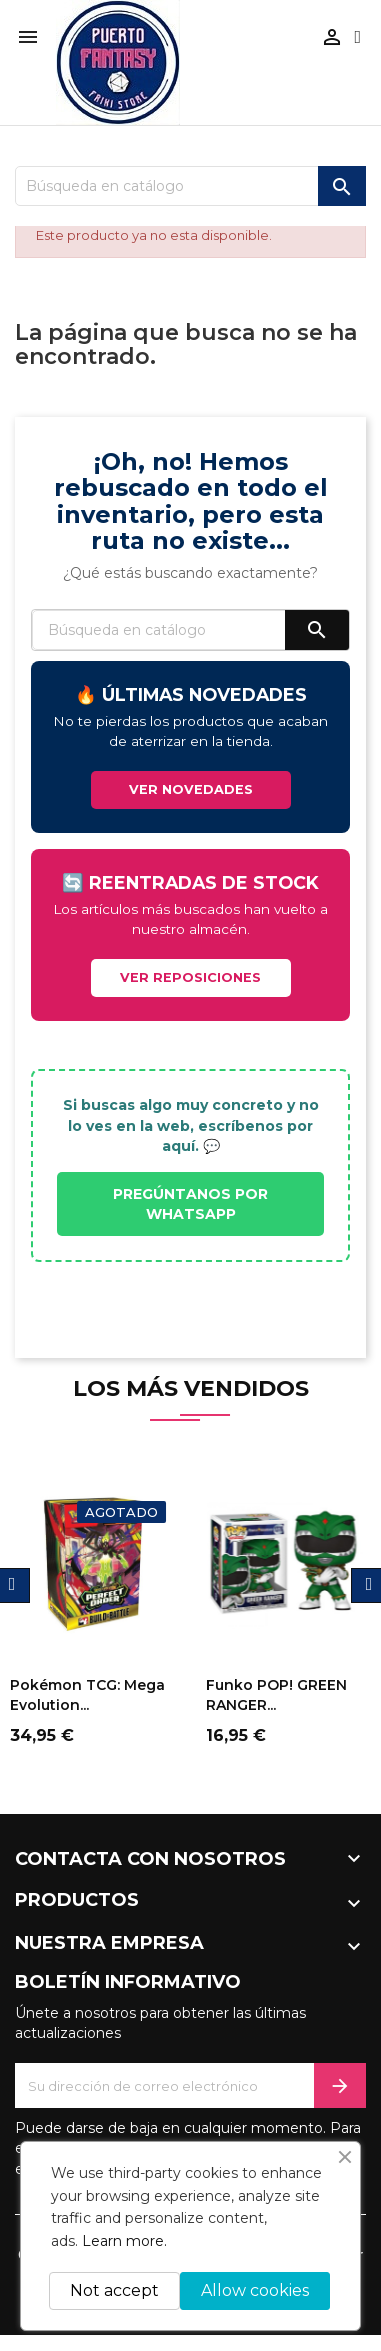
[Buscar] (190, 186)
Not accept (114, 2290)
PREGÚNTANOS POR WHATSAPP (190, 1204)
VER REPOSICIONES (190, 977)
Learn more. (124, 2241)
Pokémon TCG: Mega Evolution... (87, 1695)
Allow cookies (255, 2290)
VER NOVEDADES (191, 789)
